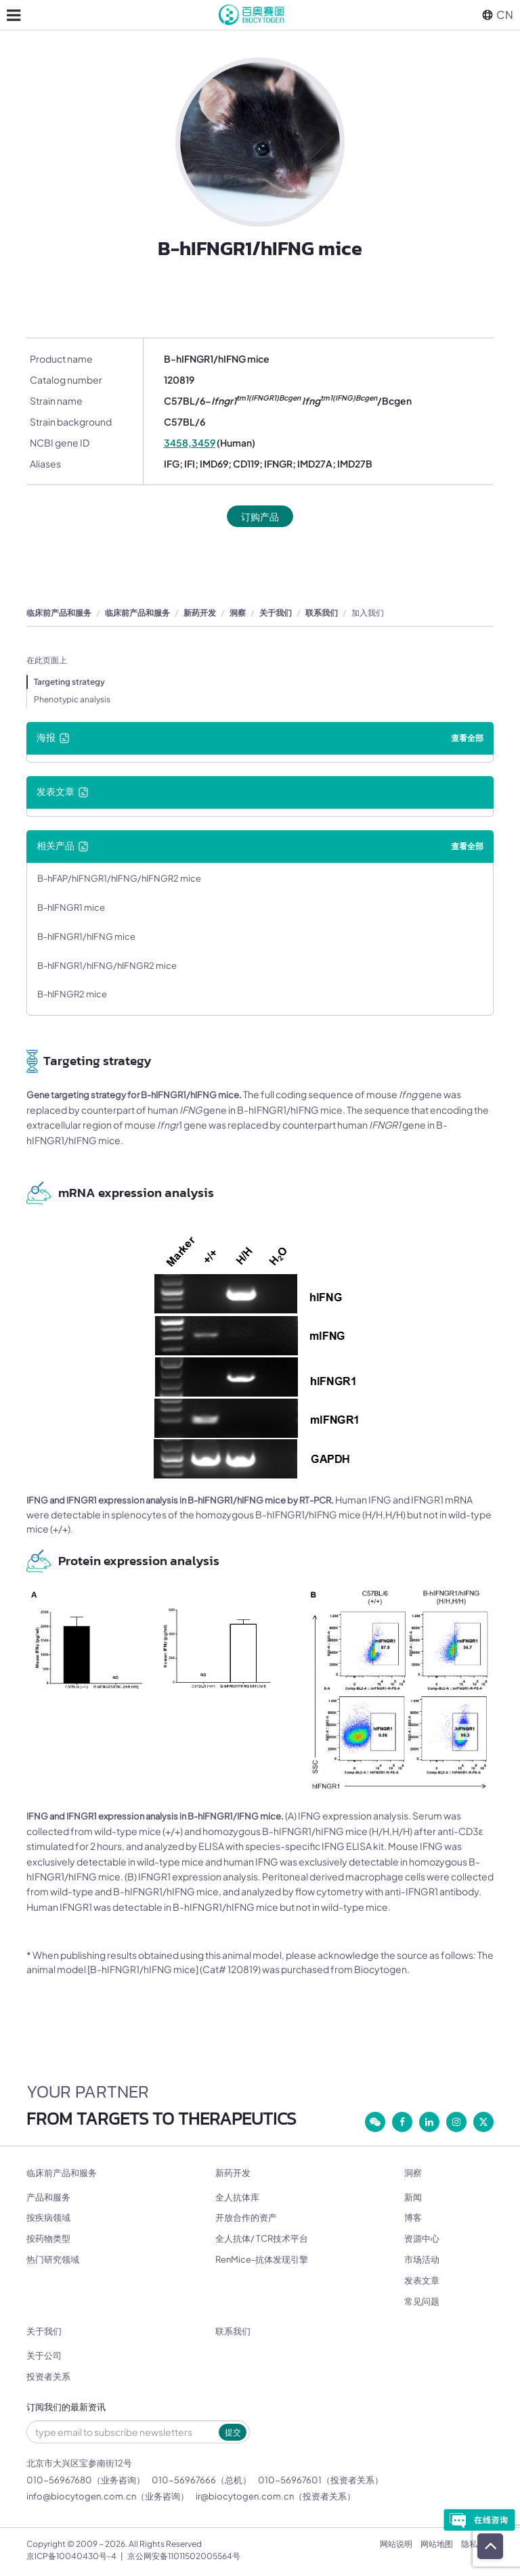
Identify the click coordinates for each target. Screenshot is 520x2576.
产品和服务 (48, 2197)
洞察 (238, 613)
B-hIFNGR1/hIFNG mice (86, 936)
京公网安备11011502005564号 (183, 2556)
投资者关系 (48, 2376)
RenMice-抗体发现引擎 (261, 2259)
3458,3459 (189, 442)
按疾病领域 (48, 2217)
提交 (233, 2432)
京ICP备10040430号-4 (71, 2556)
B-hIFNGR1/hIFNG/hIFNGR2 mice (107, 965)
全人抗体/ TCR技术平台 (261, 2238)
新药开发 (199, 613)
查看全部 (467, 738)
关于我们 (275, 613)
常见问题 (421, 2301)
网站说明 (396, 2544)
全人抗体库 (237, 2197)
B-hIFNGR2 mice (72, 994)
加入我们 (367, 613)
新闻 (413, 2197)
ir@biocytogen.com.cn (245, 2496)
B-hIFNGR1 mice (71, 907)
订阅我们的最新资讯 (66, 2407)
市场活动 (421, 2259)
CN (497, 14)
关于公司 (44, 2355)
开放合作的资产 (246, 2217)
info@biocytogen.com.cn (81, 2496)
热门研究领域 (52, 2259)
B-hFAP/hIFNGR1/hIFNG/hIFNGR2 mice (119, 878)
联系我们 (321, 613)
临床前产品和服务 (58, 613)
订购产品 (260, 516)
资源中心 (421, 2238)
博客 (413, 2217)
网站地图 (436, 2544)
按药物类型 (48, 2238)
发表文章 (421, 2280)
